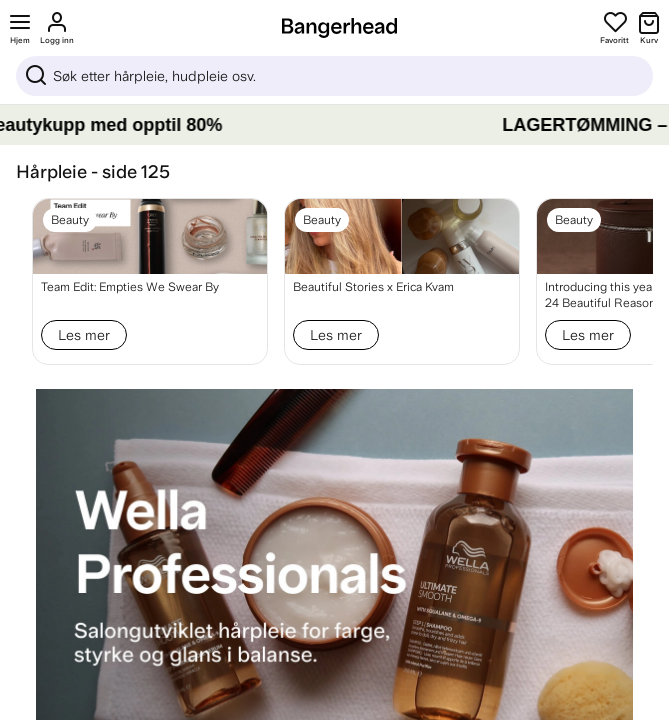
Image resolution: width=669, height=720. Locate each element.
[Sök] (334, 76)
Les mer (84, 335)
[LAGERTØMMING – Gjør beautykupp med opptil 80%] (334, 125)
